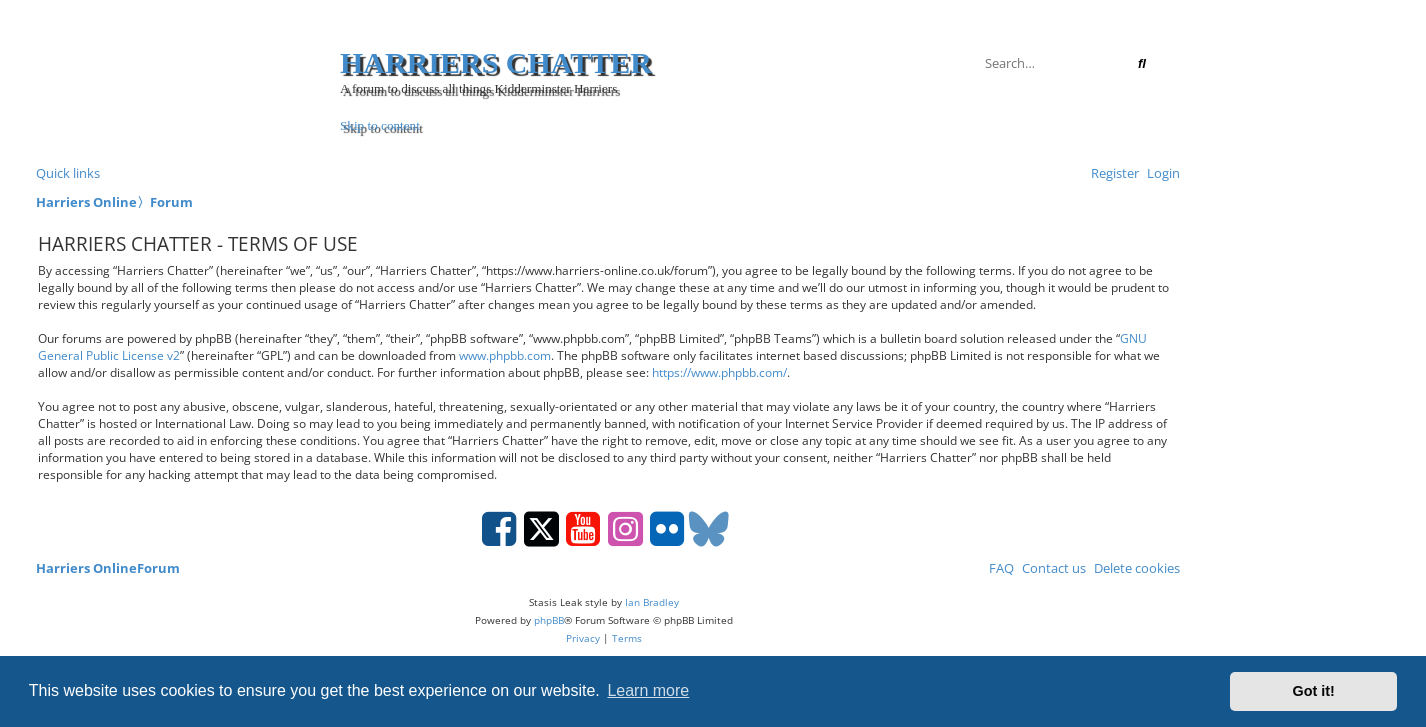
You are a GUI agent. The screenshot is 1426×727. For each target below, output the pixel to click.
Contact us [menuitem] (1050, 568)
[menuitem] (1159, 173)
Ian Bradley (652, 602)
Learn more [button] (648, 690)
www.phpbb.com (505, 355)
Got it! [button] (1314, 691)
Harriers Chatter (496, 62)
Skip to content (380, 125)
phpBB (549, 620)
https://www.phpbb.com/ (719, 372)
